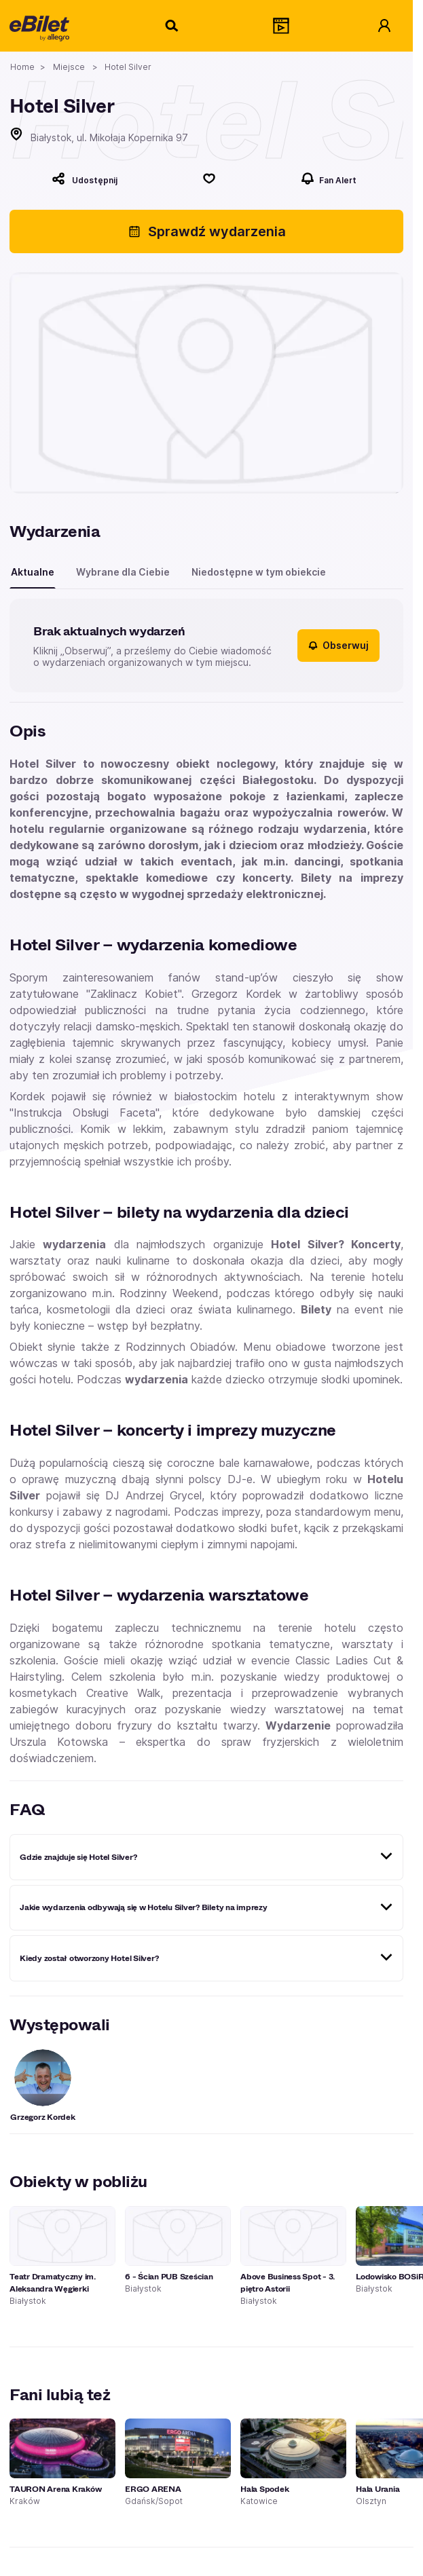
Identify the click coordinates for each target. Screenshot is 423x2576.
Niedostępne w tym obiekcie (258, 572)
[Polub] (209, 178)
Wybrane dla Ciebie (123, 572)
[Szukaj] (172, 26)
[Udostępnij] (85, 178)
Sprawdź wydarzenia (207, 231)
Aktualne (32, 572)
